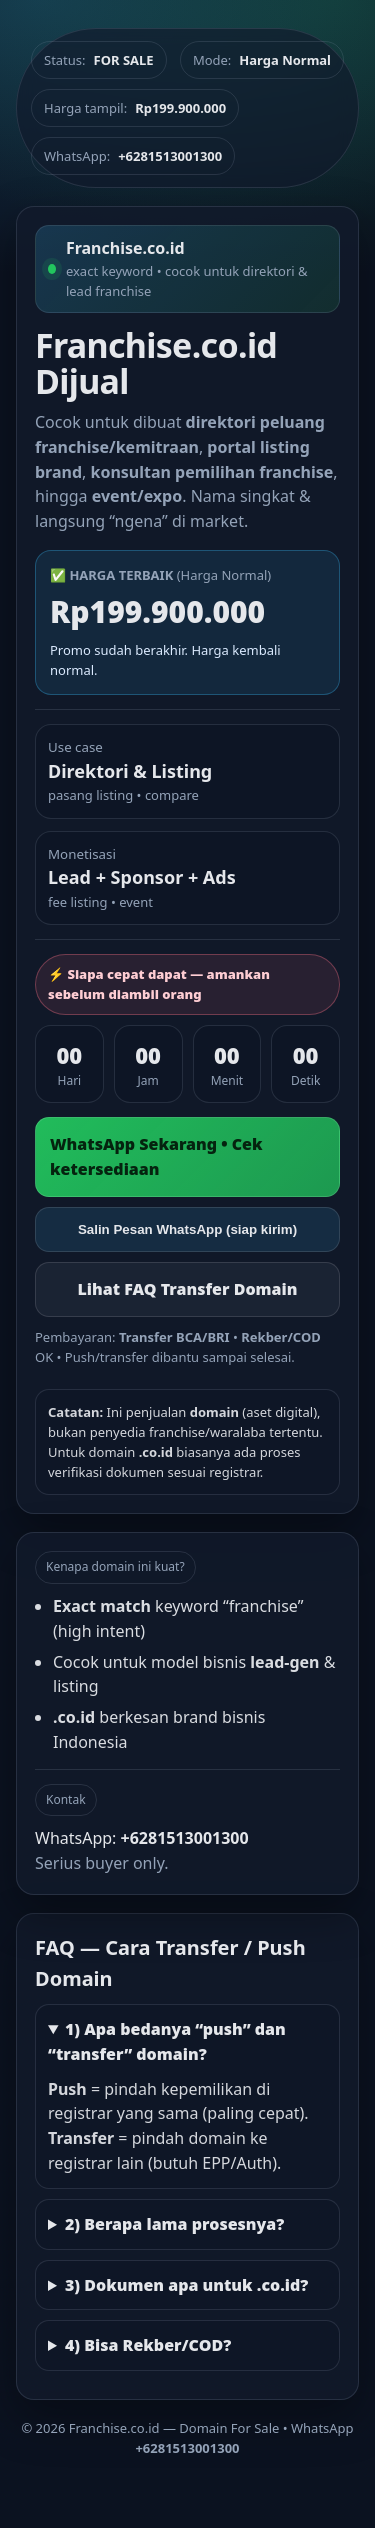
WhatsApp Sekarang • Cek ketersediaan (156, 1156)
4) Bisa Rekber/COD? (148, 2345)
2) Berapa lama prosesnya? (174, 2224)
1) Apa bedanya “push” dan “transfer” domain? (167, 2041)
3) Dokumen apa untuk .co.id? (187, 2285)
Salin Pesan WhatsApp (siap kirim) (187, 1229)
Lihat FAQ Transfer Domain (187, 1289)
